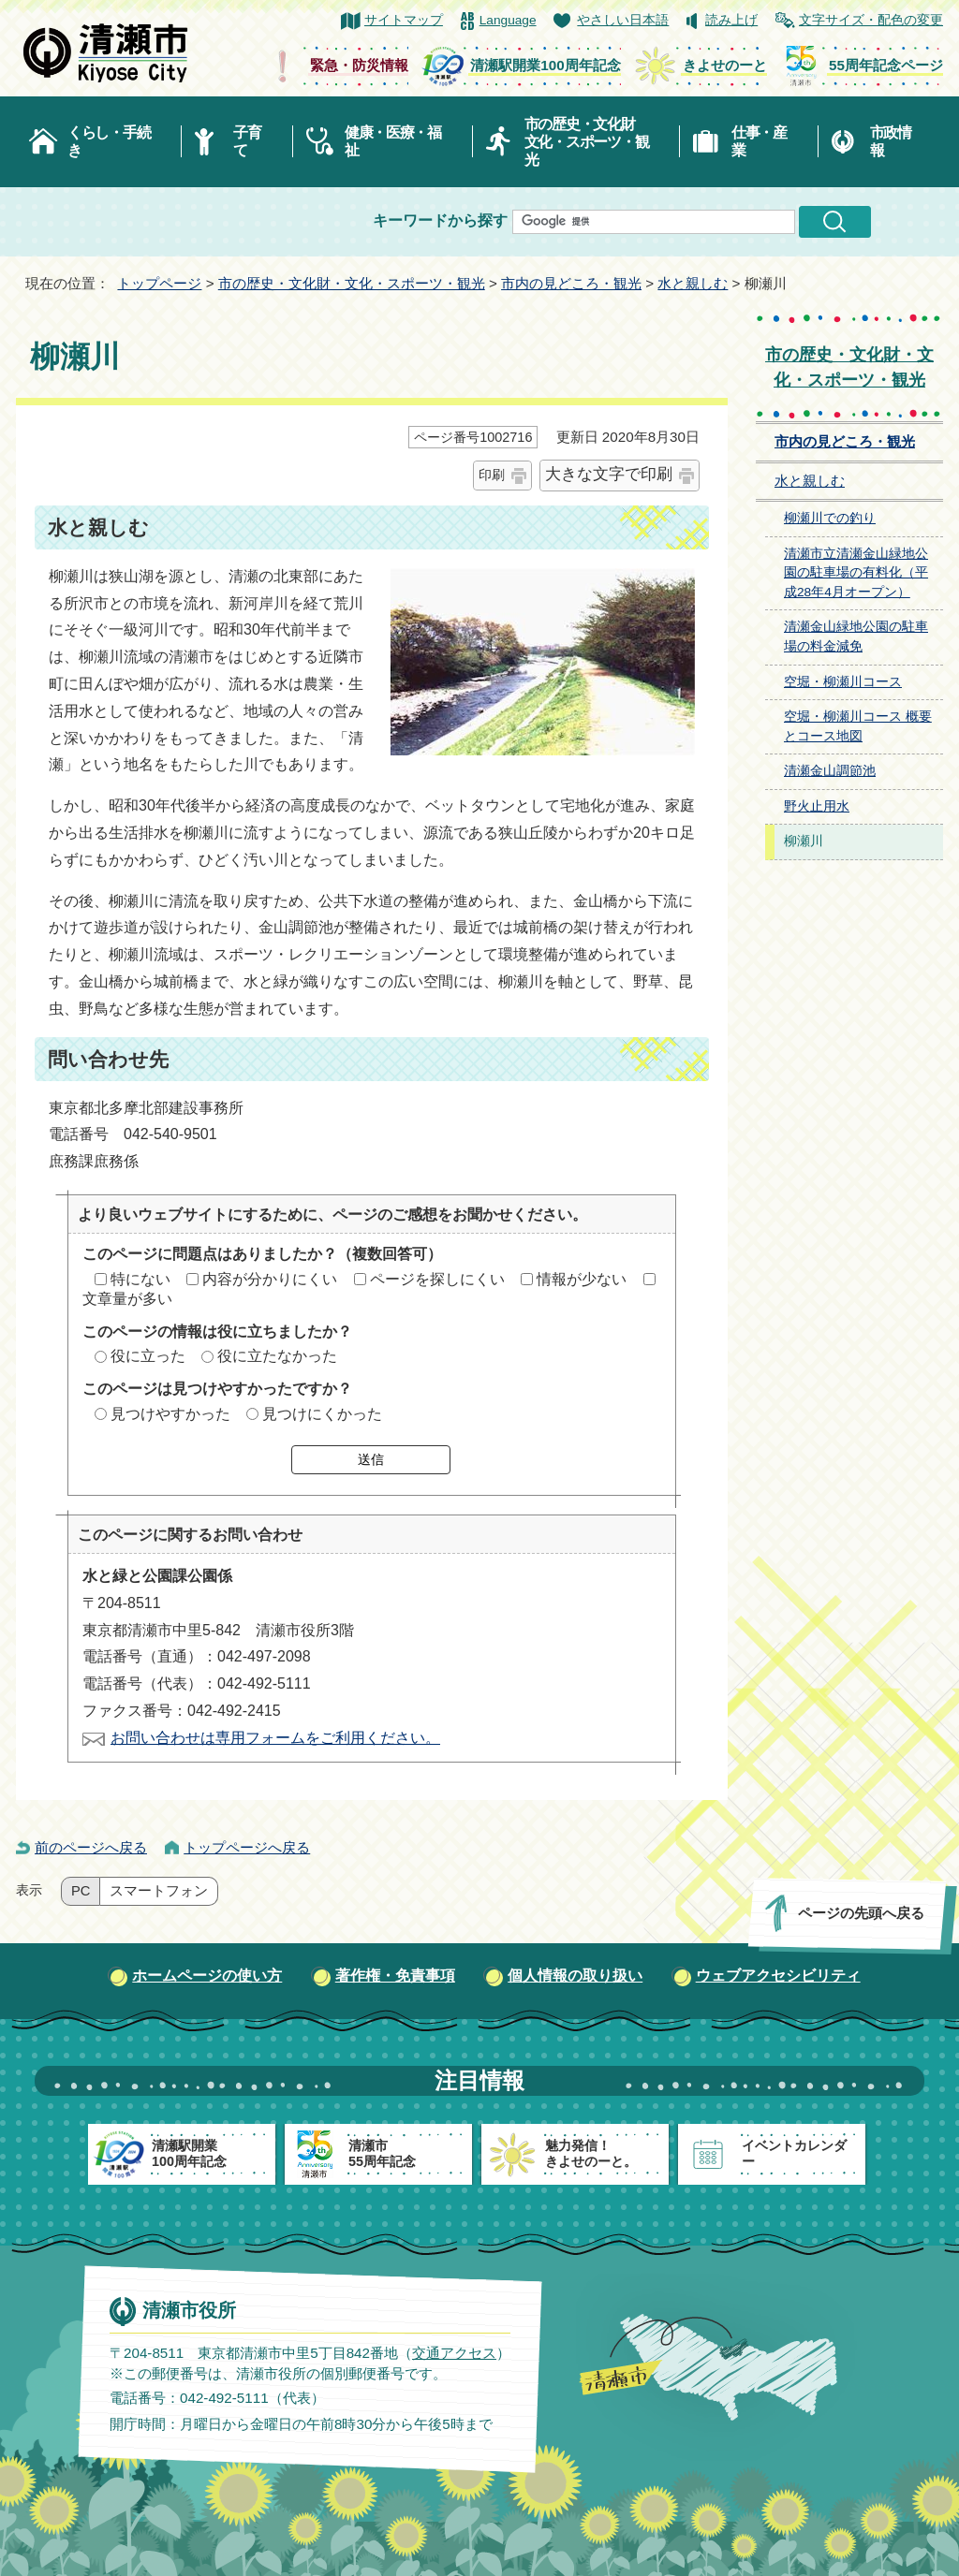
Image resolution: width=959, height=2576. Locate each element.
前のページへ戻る (91, 1847)
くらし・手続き (108, 141)
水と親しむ (692, 283)
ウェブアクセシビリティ (778, 1975)
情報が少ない (582, 1279)
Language (508, 20)
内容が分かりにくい (269, 1279)
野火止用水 (816, 806)
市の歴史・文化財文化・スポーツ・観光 (586, 142)
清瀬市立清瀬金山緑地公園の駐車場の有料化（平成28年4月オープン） (856, 573)
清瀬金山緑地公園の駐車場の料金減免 (856, 636)
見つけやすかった (170, 1414)
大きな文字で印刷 (608, 474)
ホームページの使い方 (207, 1975)
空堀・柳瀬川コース (843, 682)
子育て (246, 141)
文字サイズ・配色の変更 (871, 20)
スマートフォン (159, 1890)
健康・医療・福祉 (393, 141)
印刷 (492, 474)
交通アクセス (454, 2352)
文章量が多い (127, 1299)
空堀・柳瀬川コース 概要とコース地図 (858, 726)
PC (80, 1890)
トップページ (159, 283)
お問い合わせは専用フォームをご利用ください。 (275, 1738)
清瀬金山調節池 (830, 771)
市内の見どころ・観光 (571, 283)
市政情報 (890, 141)
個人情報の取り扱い (575, 1975)
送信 (371, 1459)
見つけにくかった (322, 1414)
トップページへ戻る (247, 1847)
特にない (140, 1279)
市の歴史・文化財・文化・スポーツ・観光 (351, 283)
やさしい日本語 (623, 20)
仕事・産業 (759, 141)
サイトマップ (403, 20)
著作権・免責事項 (395, 1975)
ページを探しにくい (437, 1279)
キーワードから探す (440, 220)
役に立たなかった (277, 1356)
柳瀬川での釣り (830, 518)
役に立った (148, 1356)
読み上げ (731, 20)
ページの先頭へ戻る (861, 1913)
